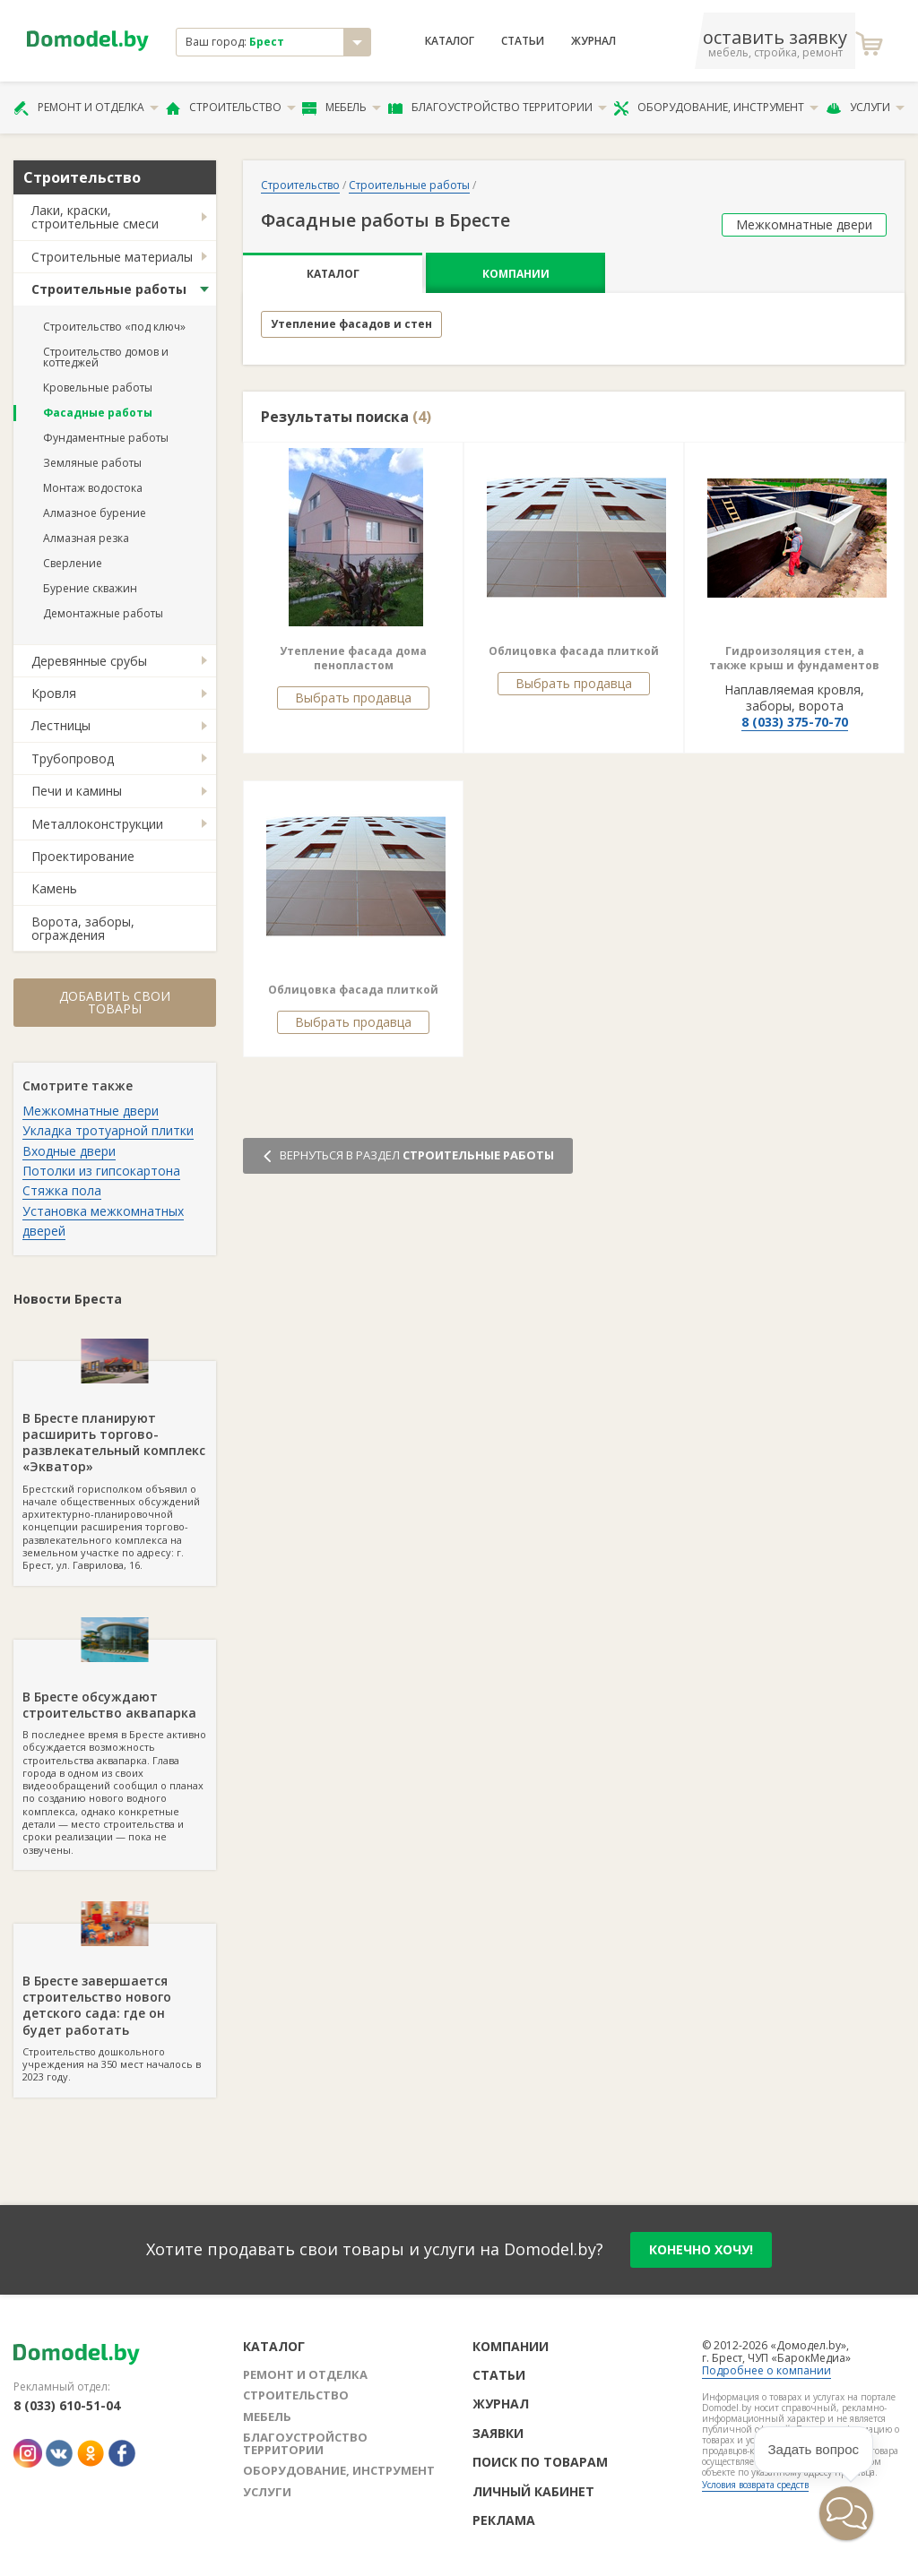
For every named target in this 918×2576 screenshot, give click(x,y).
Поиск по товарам (540, 2461)
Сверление (72, 563)
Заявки (498, 2433)
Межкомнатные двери (90, 1110)
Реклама (503, 2520)
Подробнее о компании (766, 2370)
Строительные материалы (112, 256)
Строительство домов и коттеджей (106, 357)
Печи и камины (76, 790)
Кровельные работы (97, 387)
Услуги (865, 107)
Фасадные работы (97, 412)
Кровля (53, 693)
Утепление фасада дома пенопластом (353, 658)
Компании (516, 273)
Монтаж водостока (93, 487)
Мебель (341, 107)
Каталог (449, 41)
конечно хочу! (701, 2249)
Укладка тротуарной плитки (108, 1130)
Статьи (522, 41)
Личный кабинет (533, 2491)
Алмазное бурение (94, 513)
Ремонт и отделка (86, 107)
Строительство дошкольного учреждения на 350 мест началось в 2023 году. (114, 2003)
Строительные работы (108, 288)
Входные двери (69, 1150)
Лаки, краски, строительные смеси (95, 217)
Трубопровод (72, 758)
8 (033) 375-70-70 (794, 721)
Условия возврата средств (755, 2484)
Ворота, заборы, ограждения (82, 928)
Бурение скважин (90, 588)
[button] (792, 2546)
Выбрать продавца (353, 697)
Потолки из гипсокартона (101, 1170)
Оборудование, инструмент (715, 107)
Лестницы (61, 725)
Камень (54, 888)
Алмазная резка (86, 538)
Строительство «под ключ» (114, 326)
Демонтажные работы (103, 613)
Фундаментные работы (106, 437)
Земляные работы (92, 462)
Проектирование (82, 856)
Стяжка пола (61, 1190)
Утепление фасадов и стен (351, 324)
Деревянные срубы (89, 660)
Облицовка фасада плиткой (574, 651)
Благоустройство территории (497, 107)
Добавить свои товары (114, 1002)
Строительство (231, 107)
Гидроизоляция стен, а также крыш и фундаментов (794, 658)
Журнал (593, 41)
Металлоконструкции (97, 823)
